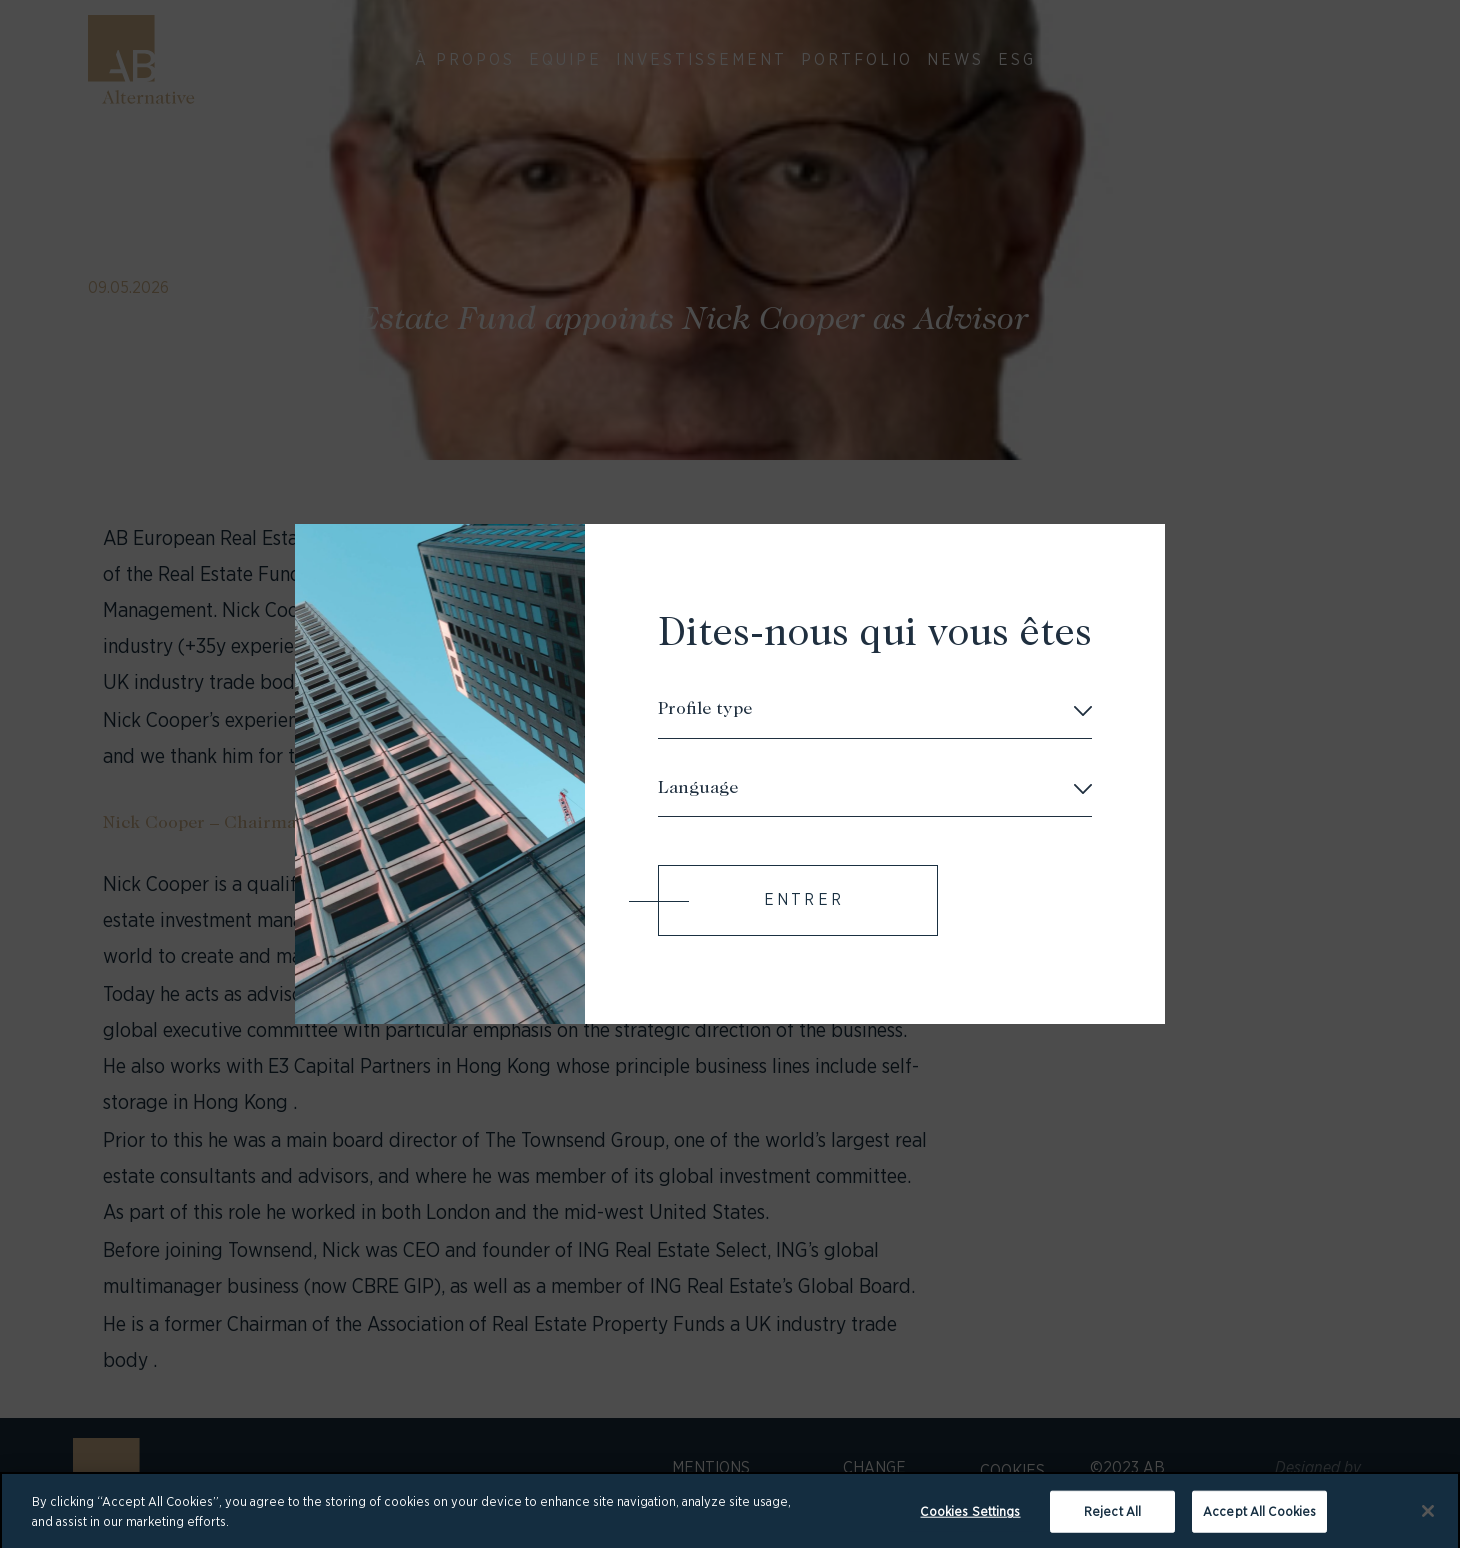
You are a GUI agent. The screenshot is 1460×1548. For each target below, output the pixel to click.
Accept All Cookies (1259, 1517)
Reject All (1112, 1517)
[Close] (1428, 1518)
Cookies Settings (970, 1517)
